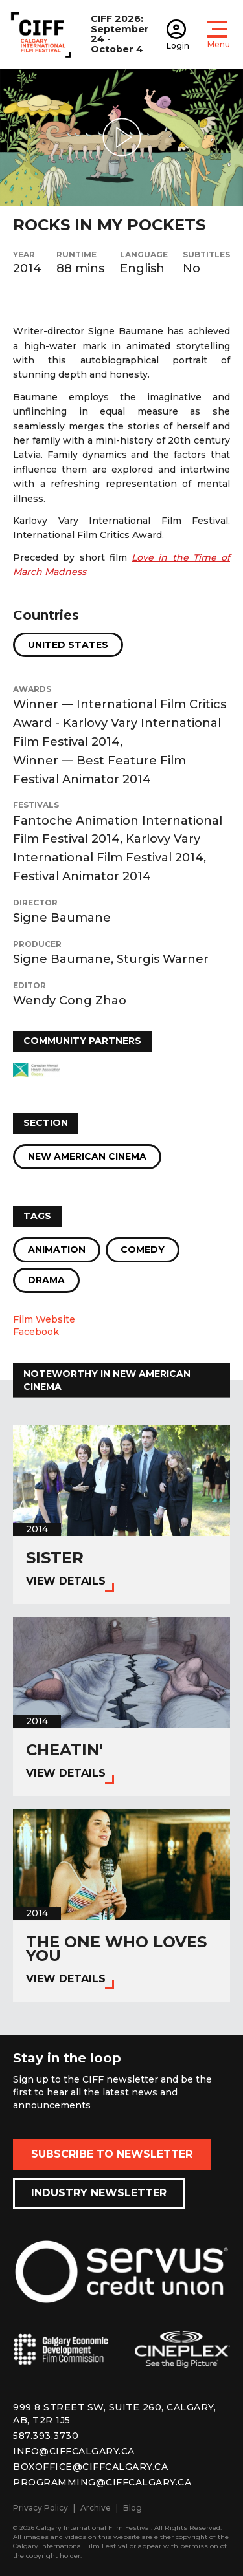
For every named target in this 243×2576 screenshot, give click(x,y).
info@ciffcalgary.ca (74, 2451)
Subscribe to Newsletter (111, 2154)
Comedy (143, 1249)
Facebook (36, 1331)
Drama (46, 1280)
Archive (95, 2508)
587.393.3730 (45, 2435)
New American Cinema (87, 1156)
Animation (57, 1249)
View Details (66, 1581)
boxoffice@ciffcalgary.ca (90, 2467)
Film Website (44, 1319)
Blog (132, 2508)
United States (68, 645)
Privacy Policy (40, 2508)
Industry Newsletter (99, 2193)
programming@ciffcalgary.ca (102, 2482)
